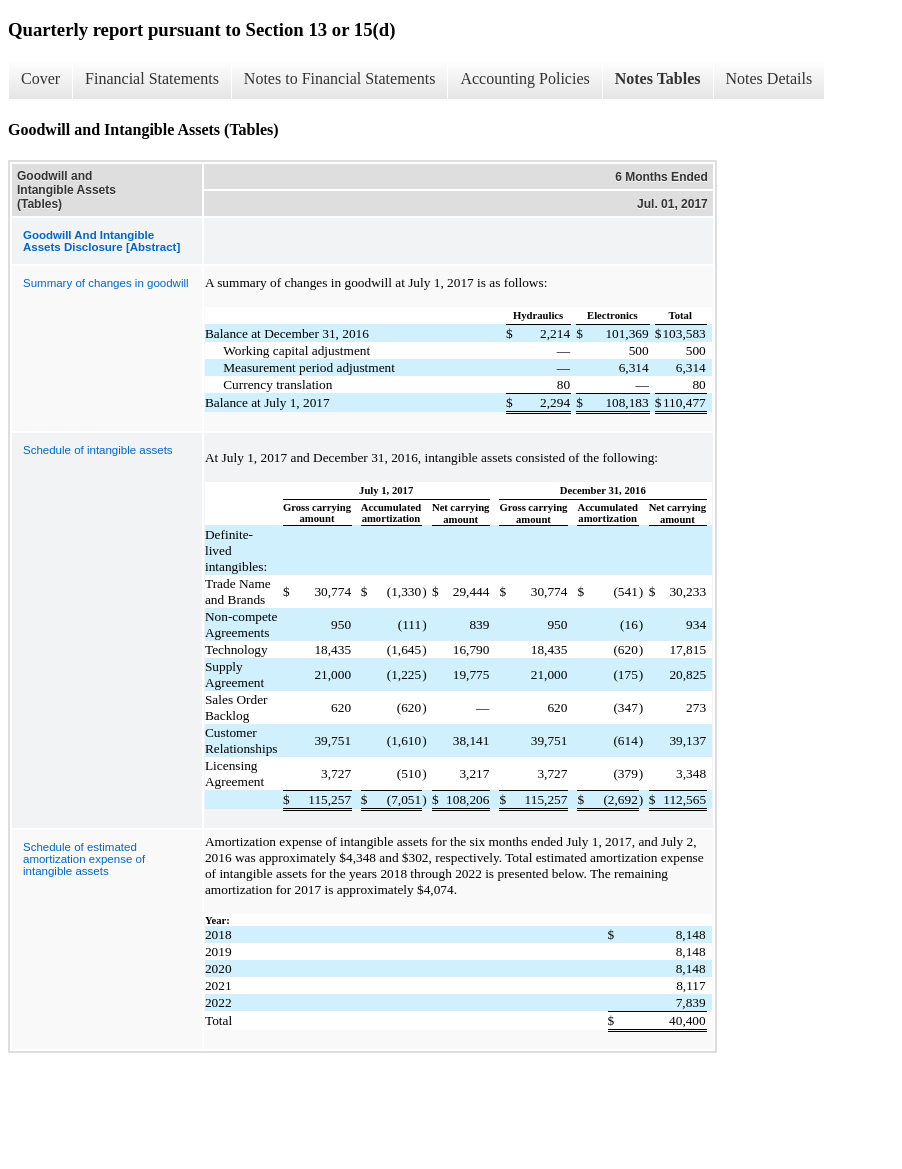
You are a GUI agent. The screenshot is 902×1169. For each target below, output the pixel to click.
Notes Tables (658, 78)
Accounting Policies (524, 78)
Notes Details (769, 78)
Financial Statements (152, 78)
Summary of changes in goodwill (106, 283)
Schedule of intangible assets (98, 450)
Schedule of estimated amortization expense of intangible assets (84, 859)
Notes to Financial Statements (340, 78)
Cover (40, 78)
